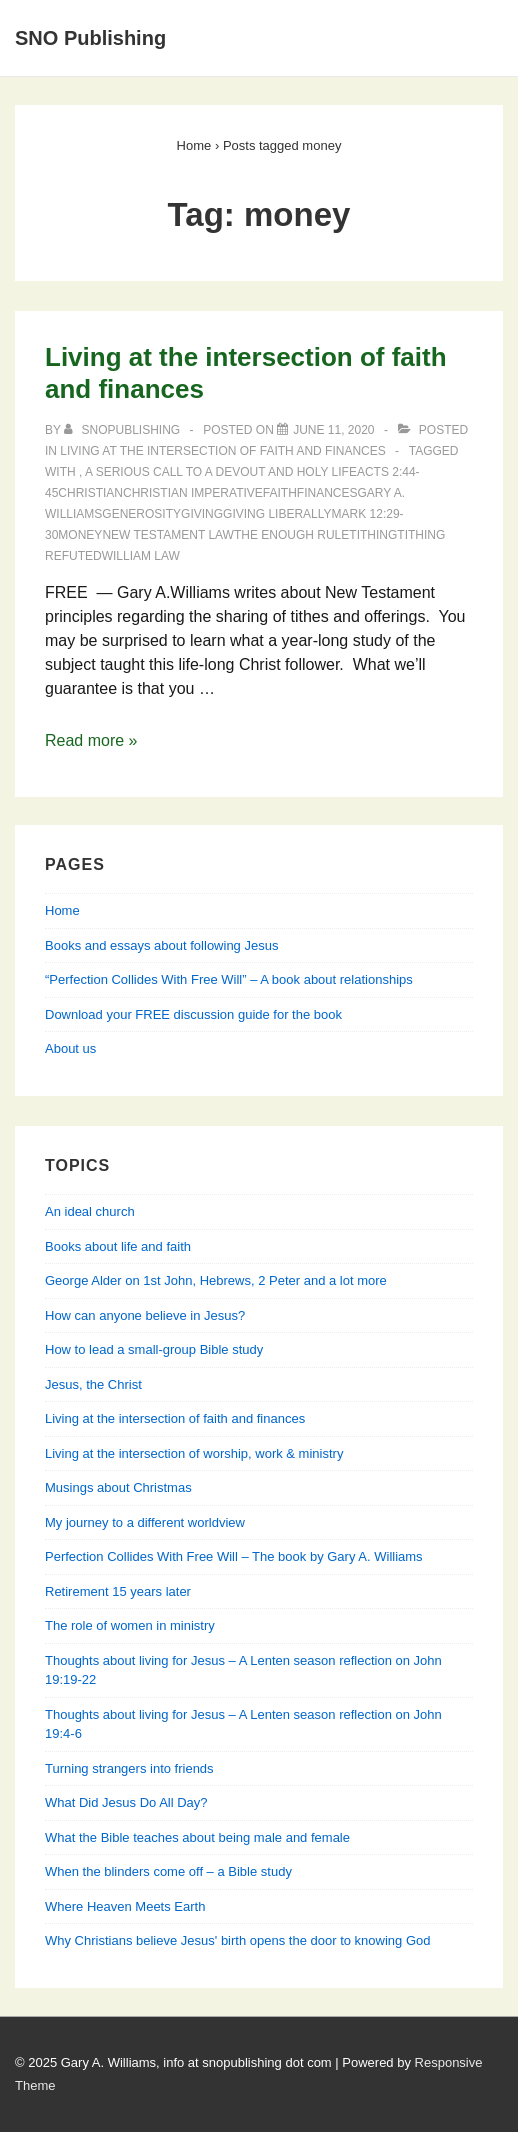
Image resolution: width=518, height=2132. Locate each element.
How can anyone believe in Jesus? (145, 1315)
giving (202, 514)
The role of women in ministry (130, 1625)
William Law (141, 556)
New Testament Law (168, 535)
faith (280, 493)
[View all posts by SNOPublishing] (123, 430)
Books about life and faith (118, 1246)
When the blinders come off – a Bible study (168, 1871)
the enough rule (291, 535)
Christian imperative (193, 493)
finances (327, 493)
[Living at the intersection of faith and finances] (333, 430)
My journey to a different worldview (145, 1522)
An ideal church (90, 1211)
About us (70, 1048)
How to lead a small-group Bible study (154, 1349)
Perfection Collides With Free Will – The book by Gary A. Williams (234, 1556)
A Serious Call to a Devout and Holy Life (221, 472)
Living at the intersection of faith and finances (222, 451)
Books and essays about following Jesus (161, 945)
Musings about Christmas (118, 1487)
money (80, 535)
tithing (373, 535)
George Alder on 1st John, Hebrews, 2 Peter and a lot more (216, 1280)
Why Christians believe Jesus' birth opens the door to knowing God (237, 1940)
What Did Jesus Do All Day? (126, 1802)
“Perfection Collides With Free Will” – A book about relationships (229, 979)
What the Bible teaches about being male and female (197, 1837)
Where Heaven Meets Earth (125, 1906)
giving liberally (277, 514)
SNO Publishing (90, 38)
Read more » (91, 740)
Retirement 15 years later (118, 1591)
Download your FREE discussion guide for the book (193, 1014)
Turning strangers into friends (129, 1768)
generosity (141, 514)
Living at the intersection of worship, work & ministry (194, 1453)
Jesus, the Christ (93, 1384)
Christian (90, 493)
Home (62, 910)
